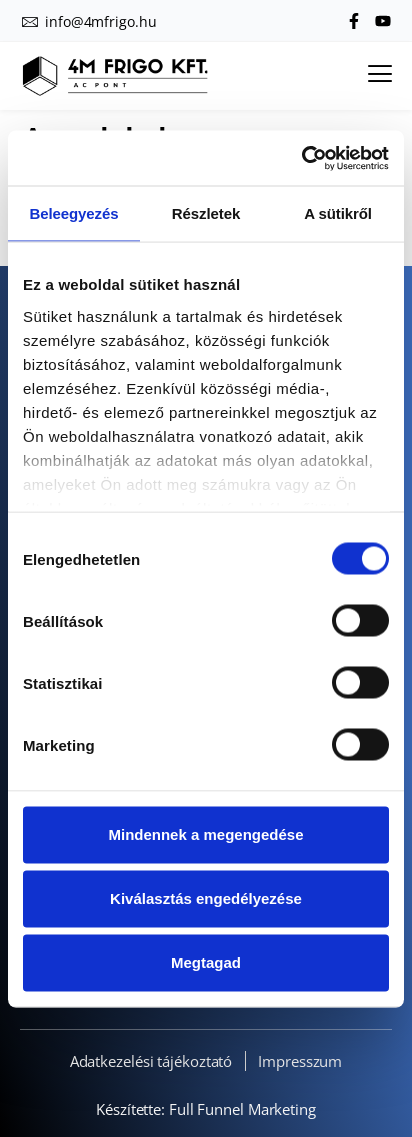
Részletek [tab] (206, 213)
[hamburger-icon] (379, 76)
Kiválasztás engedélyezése (206, 898)
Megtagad (206, 962)
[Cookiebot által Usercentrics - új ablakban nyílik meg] (301, 158)
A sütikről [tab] (338, 213)
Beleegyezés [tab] (74, 213)
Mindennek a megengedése (205, 834)
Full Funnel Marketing (242, 1109)
